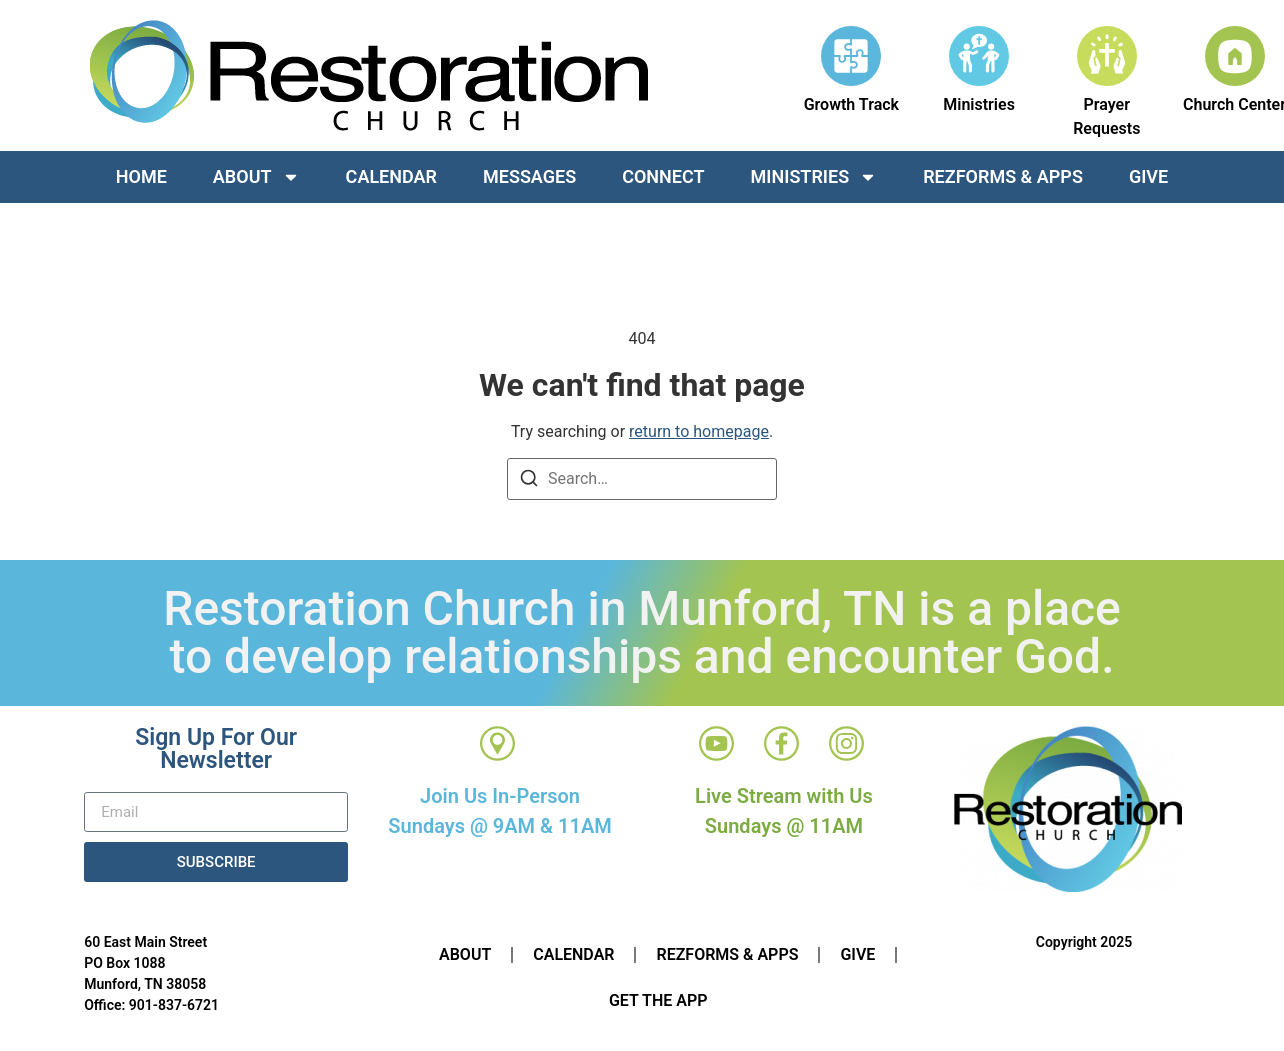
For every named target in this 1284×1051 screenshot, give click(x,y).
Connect (663, 176)
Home (141, 176)
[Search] (529, 481)
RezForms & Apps (1003, 176)
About (256, 177)
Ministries (814, 177)
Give (1148, 176)
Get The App (658, 1000)
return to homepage (699, 431)
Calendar (391, 176)
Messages (529, 176)
